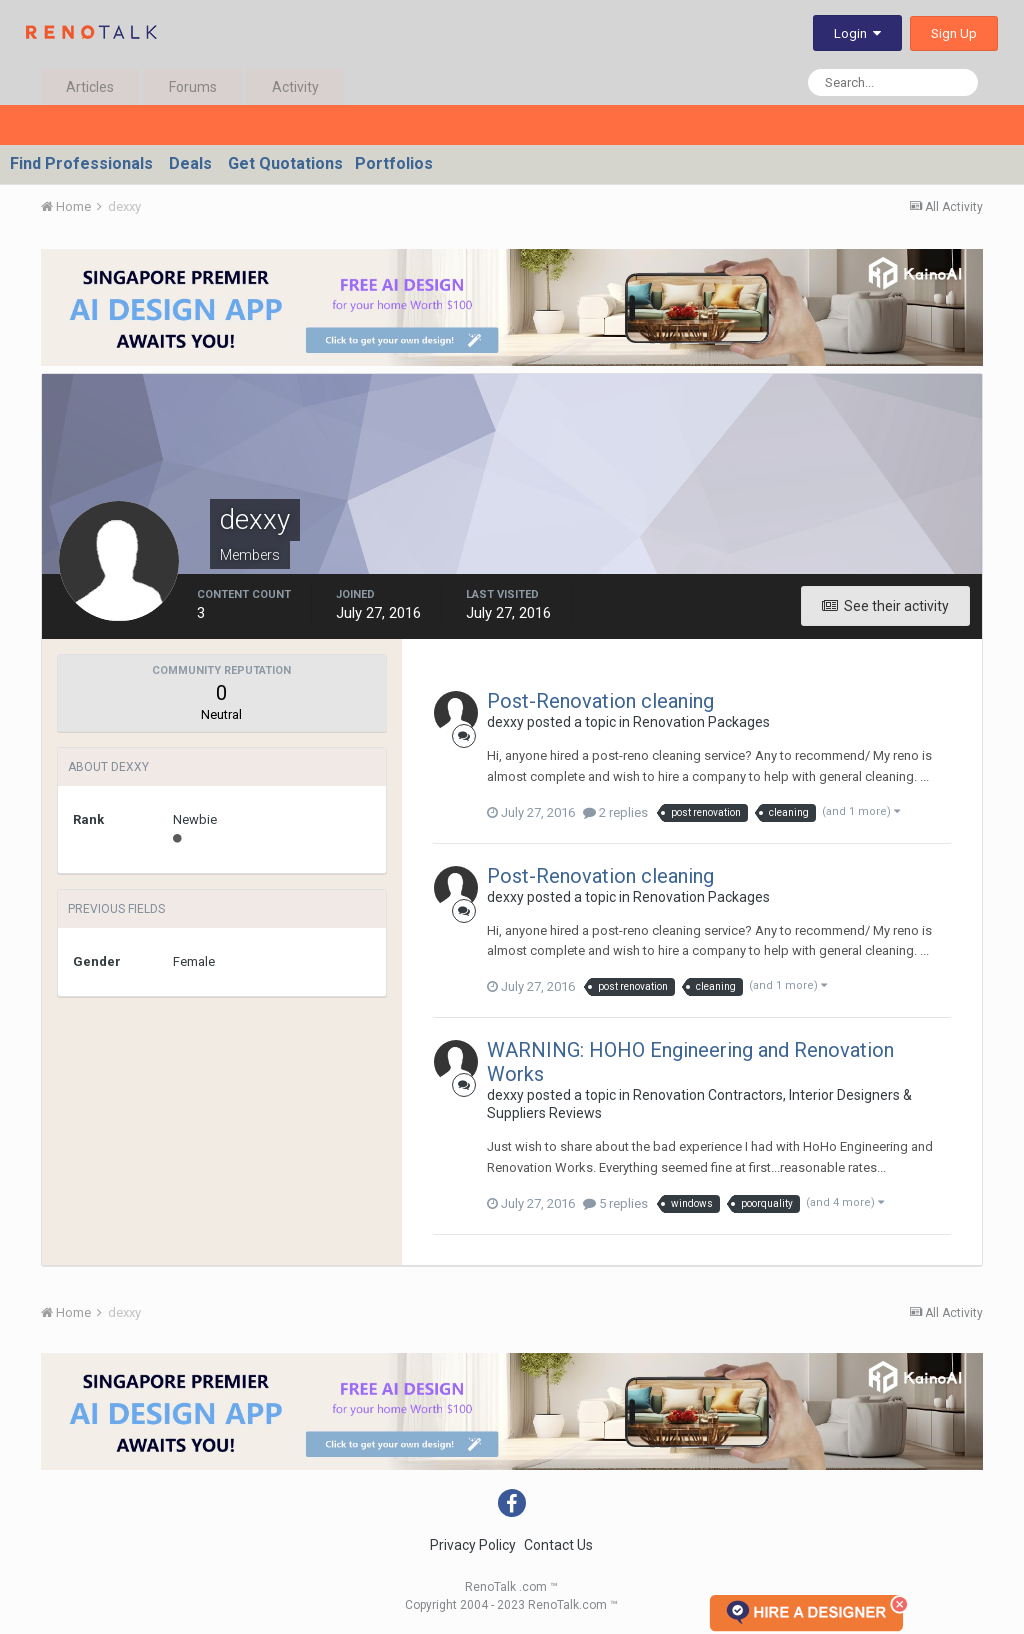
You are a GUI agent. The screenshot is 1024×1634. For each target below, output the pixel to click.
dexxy (505, 722)
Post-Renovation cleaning (600, 701)
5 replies (615, 1203)
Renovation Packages (701, 722)
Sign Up (954, 33)
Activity (295, 87)
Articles (90, 87)
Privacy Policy (473, 1545)
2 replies (615, 812)
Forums (193, 87)
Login (857, 33)
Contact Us (558, 1545)
